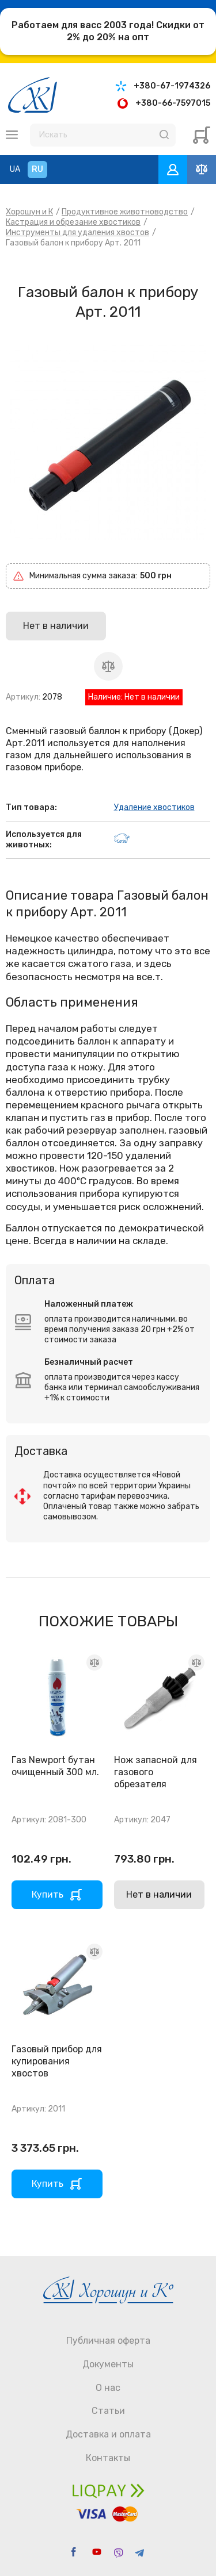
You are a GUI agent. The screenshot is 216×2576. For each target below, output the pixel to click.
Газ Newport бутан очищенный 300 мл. (55, 1766)
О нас (108, 2387)
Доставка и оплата (108, 2434)
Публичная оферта (108, 2340)
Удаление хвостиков (154, 807)
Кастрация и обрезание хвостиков (73, 222)
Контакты (108, 2457)
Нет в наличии (159, 1894)
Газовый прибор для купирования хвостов (57, 2061)
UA (15, 169)
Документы (108, 2364)
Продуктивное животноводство (125, 212)
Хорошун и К (29, 212)
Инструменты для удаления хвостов (77, 232)
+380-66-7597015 (172, 103)
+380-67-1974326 (172, 86)
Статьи (108, 2410)
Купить (47, 1894)
